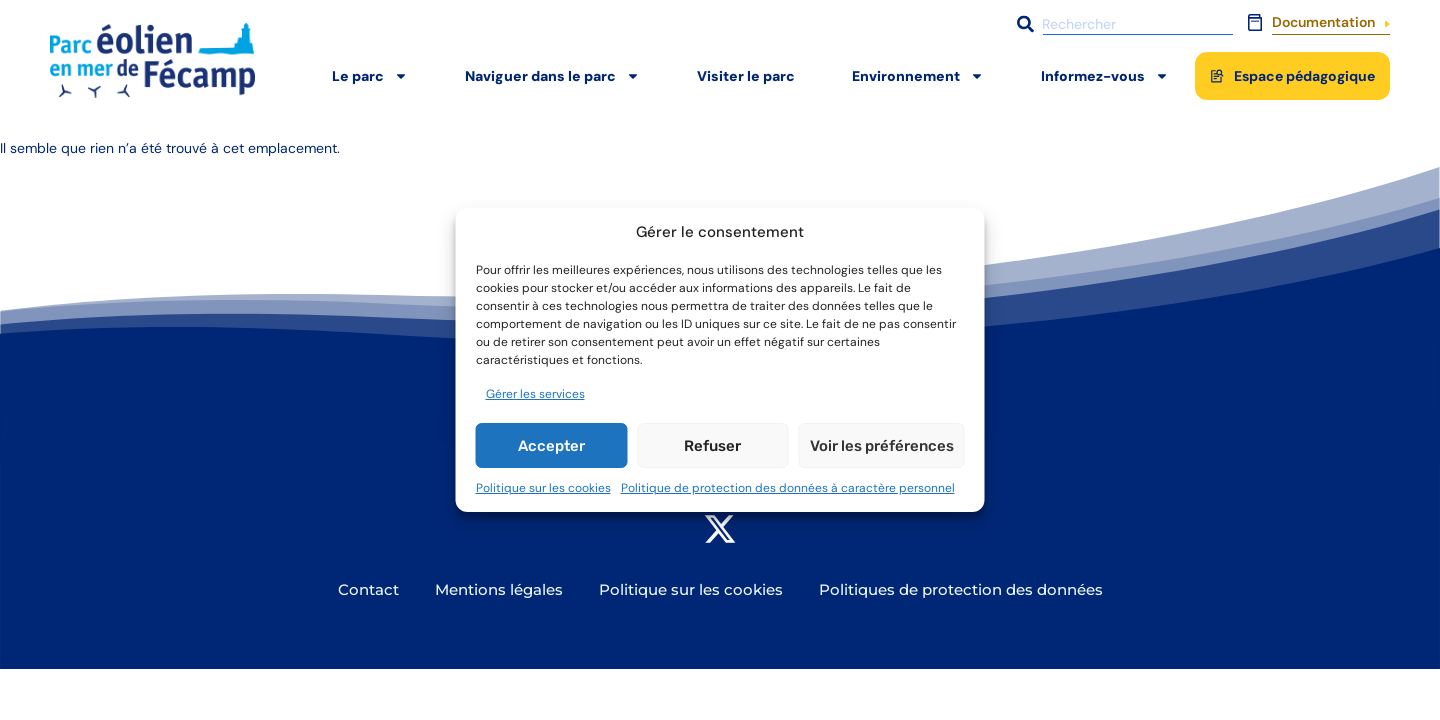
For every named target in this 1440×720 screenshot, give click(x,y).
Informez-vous (1105, 76)
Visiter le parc (746, 76)
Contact (368, 589)
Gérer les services (535, 394)
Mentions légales (499, 589)
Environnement (918, 76)
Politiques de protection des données (961, 589)
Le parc (370, 76)
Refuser (712, 446)
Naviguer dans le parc (552, 76)
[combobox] (1122, 24)
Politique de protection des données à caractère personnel (788, 488)
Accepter (551, 446)
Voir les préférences (882, 446)
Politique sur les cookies (543, 488)
